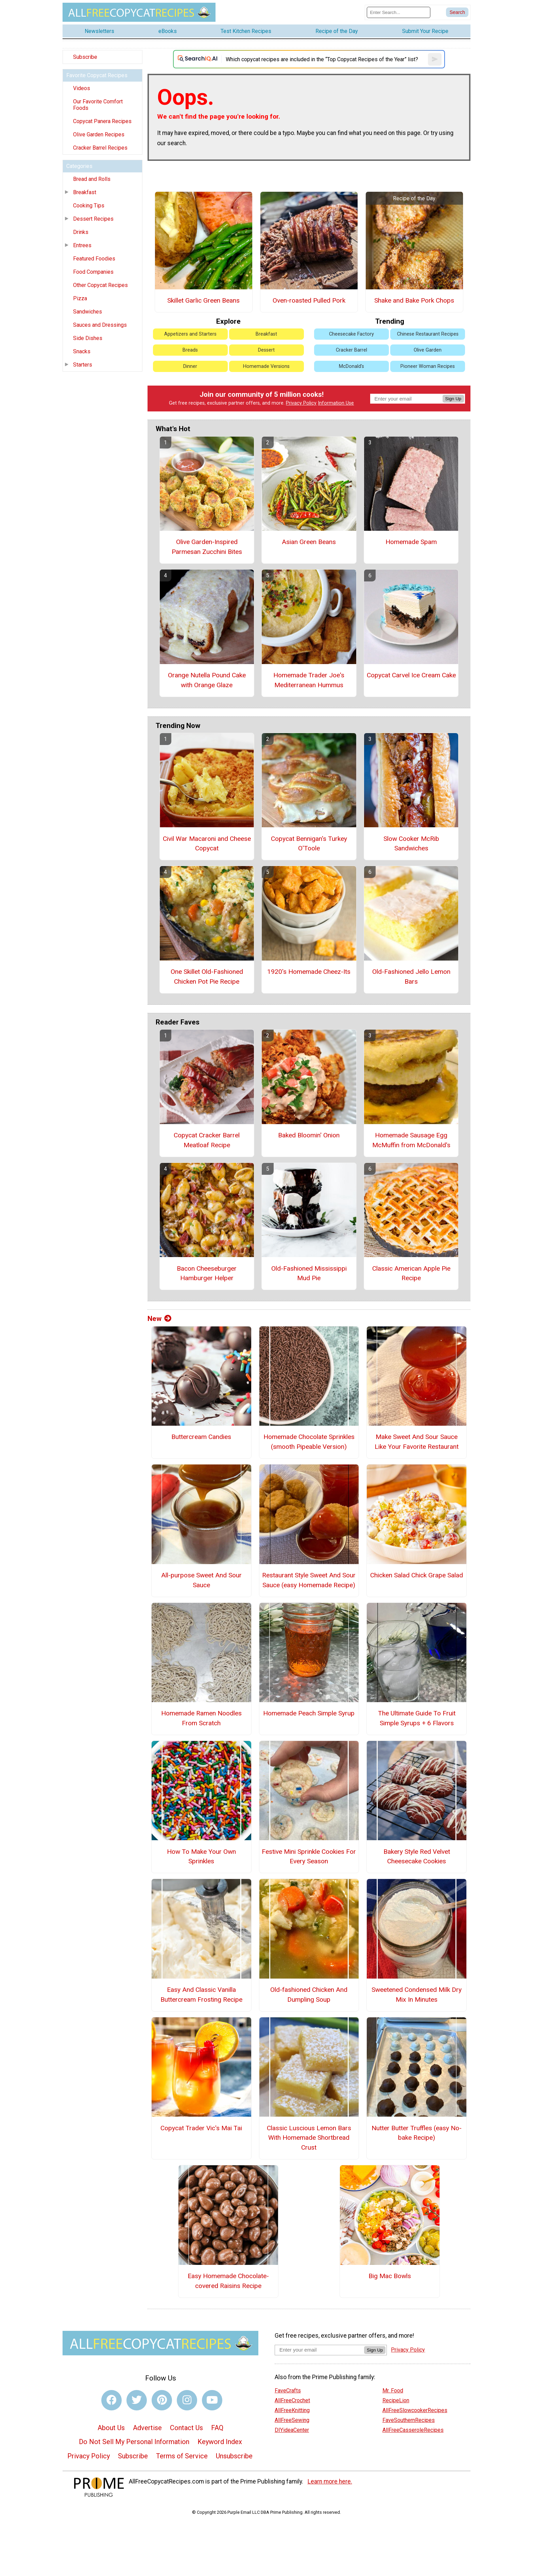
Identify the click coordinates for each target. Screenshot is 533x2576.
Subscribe (85, 57)
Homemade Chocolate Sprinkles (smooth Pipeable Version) (309, 1442)
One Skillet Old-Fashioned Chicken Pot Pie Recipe (207, 976)
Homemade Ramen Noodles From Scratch (201, 1718)
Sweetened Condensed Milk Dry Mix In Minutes (417, 1994)
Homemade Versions (266, 366)
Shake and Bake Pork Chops (414, 300)
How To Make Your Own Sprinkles (201, 1856)
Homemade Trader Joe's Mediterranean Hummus (308, 680)
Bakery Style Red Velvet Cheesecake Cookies (416, 1856)
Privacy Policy (301, 403)
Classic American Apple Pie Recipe (411, 1273)
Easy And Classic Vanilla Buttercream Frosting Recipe (201, 1994)
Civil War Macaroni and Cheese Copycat (207, 843)
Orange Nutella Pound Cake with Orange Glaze (207, 680)
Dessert (266, 350)
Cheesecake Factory (351, 334)
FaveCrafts (288, 2390)
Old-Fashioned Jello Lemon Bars (411, 976)
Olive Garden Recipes (98, 134)
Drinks (80, 232)
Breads (190, 350)
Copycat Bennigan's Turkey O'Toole (309, 843)
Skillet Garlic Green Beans (203, 300)
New (159, 1319)
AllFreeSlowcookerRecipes (414, 2410)
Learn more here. (330, 2481)
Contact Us (186, 2428)
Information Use (336, 403)
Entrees (82, 245)
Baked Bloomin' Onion (309, 1135)
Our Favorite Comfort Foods (98, 104)
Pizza (80, 298)
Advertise (147, 2428)
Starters (82, 364)
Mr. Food (392, 2390)
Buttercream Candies (201, 1437)
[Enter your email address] (319, 2349)
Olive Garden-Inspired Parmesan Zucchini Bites (207, 547)
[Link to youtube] (212, 2400)
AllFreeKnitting (292, 2410)
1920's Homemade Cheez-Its (308, 972)
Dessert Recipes (93, 219)
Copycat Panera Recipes (102, 121)
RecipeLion (395, 2400)
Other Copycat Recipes (100, 285)
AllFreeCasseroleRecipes (413, 2430)
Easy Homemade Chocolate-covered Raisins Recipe (228, 2281)
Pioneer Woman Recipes (427, 366)
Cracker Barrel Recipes (100, 148)
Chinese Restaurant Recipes (428, 334)
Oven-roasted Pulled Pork (309, 300)
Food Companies (93, 272)
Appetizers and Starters (190, 334)
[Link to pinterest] (162, 2400)
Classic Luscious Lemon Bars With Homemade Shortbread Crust (309, 2138)
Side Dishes (87, 338)
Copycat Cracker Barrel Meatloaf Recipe (207, 1140)
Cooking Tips (88, 205)
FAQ (217, 2428)
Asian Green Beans (309, 542)
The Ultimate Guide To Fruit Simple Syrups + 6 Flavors (416, 1718)
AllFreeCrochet (292, 2400)
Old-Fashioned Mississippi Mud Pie (309, 1273)
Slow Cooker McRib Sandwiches (411, 843)
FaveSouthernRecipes (408, 2420)
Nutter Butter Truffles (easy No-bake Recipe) (417, 2133)
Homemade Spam (411, 542)
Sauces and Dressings (100, 325)
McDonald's (351, 366)
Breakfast (84, 192)
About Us (111, 2428)
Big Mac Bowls (389, 2276)
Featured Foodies (94, 258)
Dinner (190, 366)
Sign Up (453, 398)
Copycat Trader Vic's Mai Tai (201, 2128)
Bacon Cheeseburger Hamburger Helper (207, 1273)
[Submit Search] (457, 12)
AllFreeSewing (292, 2420)
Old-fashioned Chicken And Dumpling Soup (308, 1994)
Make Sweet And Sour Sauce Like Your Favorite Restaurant (417, 1442)
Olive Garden (428, 350)
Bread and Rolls (91, 179)
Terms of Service (182, 2456)
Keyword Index (219, 2442)
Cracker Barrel (351, 350)
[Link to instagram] (187, 2400)
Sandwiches (87, 311)
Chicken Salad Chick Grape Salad (416, 1575)
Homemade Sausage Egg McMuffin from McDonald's (411, 1140)
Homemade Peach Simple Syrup (309, 1713)
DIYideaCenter (292, 2430)
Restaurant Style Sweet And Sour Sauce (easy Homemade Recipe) (309, 1580)
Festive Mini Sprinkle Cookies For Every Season (309, 1856)
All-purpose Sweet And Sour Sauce (201, 1580)
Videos (81, 88)
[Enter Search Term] (398, 12)
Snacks (81, 351)
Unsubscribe (234, 2456)
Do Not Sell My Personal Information (134, 2442)
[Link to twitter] (136, 2400)
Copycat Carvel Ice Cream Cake (411, 675)
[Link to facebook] (111, 2400)
